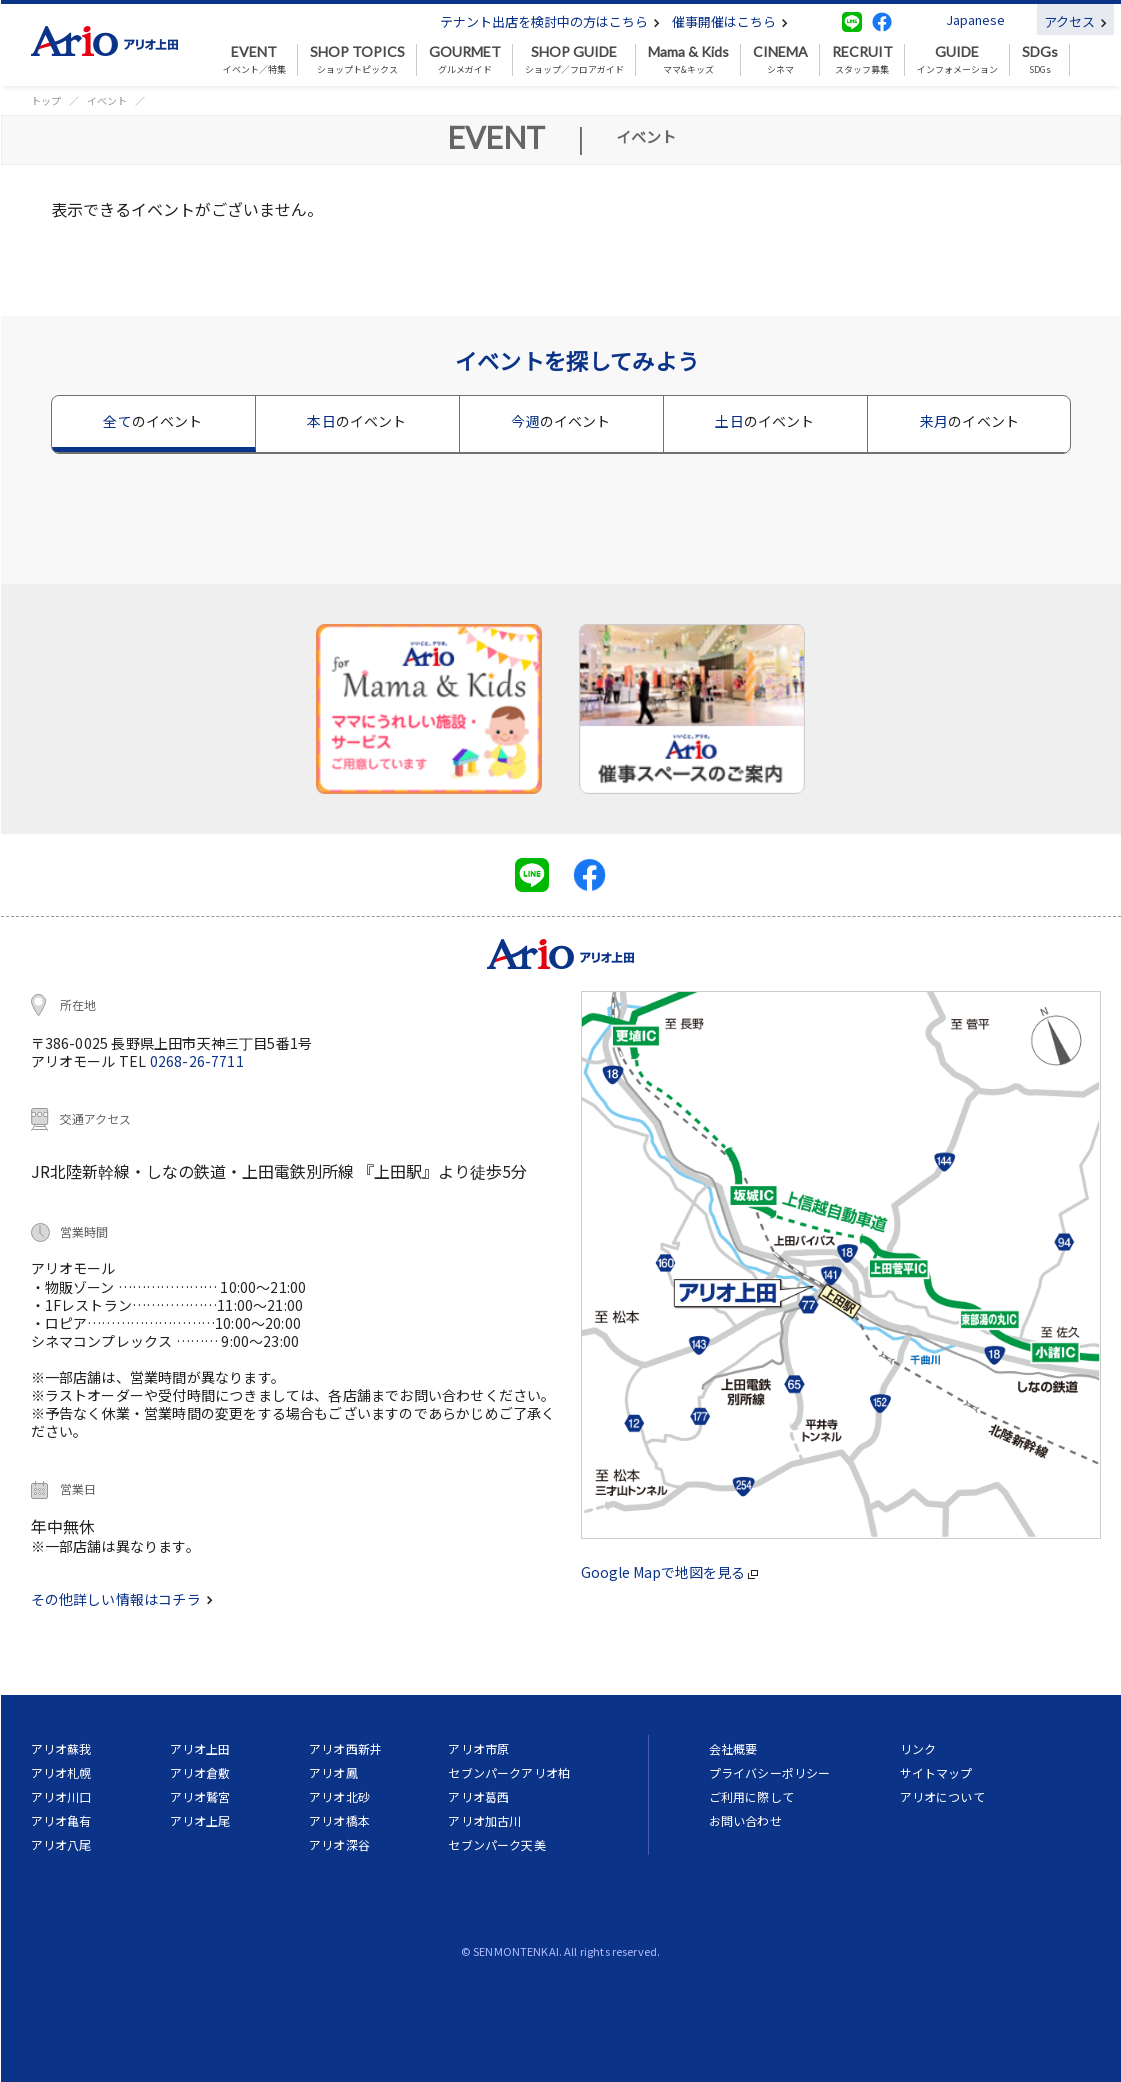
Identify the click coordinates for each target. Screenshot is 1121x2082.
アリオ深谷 (339, 1844)
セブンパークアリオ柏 (509, 1772)
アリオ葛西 (478, 1796)
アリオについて (942, 1796)
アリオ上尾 (200, 1820)
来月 (969, 421)
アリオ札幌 (61, 1772)
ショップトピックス (357, 60)
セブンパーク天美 (496, 1844)
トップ (46, 100)
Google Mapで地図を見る (669, 1572)
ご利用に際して (751, 1796)
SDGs (1040, 60)
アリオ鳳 (333, 1772)
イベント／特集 (254, 60)
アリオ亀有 (61, 1820)
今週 (560, 421)
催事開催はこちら (730, 21)
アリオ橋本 (339, 1820)
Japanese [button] (975, 19)
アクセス (1075, 21)
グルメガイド (465, 60)
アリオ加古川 (484, 1820)
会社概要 (733, 1748)
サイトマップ (936, 1772)
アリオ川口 (61, 1796)
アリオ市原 (478, 1748)
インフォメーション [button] (957, 60)
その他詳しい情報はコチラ (122, 1599)
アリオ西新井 (345, 1748)
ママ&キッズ (688, 60)
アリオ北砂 (339, 1796)
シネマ (780, 60)
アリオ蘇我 (61, 1748)
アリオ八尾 (61, 1844)
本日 (356, 421)
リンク (918, 1748)
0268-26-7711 (197, 1061)
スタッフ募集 (862, 60)
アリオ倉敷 (200, 1772)
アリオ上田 (200, 1748)
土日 (764, 421)
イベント (107, 100)
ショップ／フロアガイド (574, 60)
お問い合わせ (745, 1820)
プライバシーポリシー (770, 1772)
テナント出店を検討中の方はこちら (550, 21)
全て (152, 421)
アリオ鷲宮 (200, 1796)
